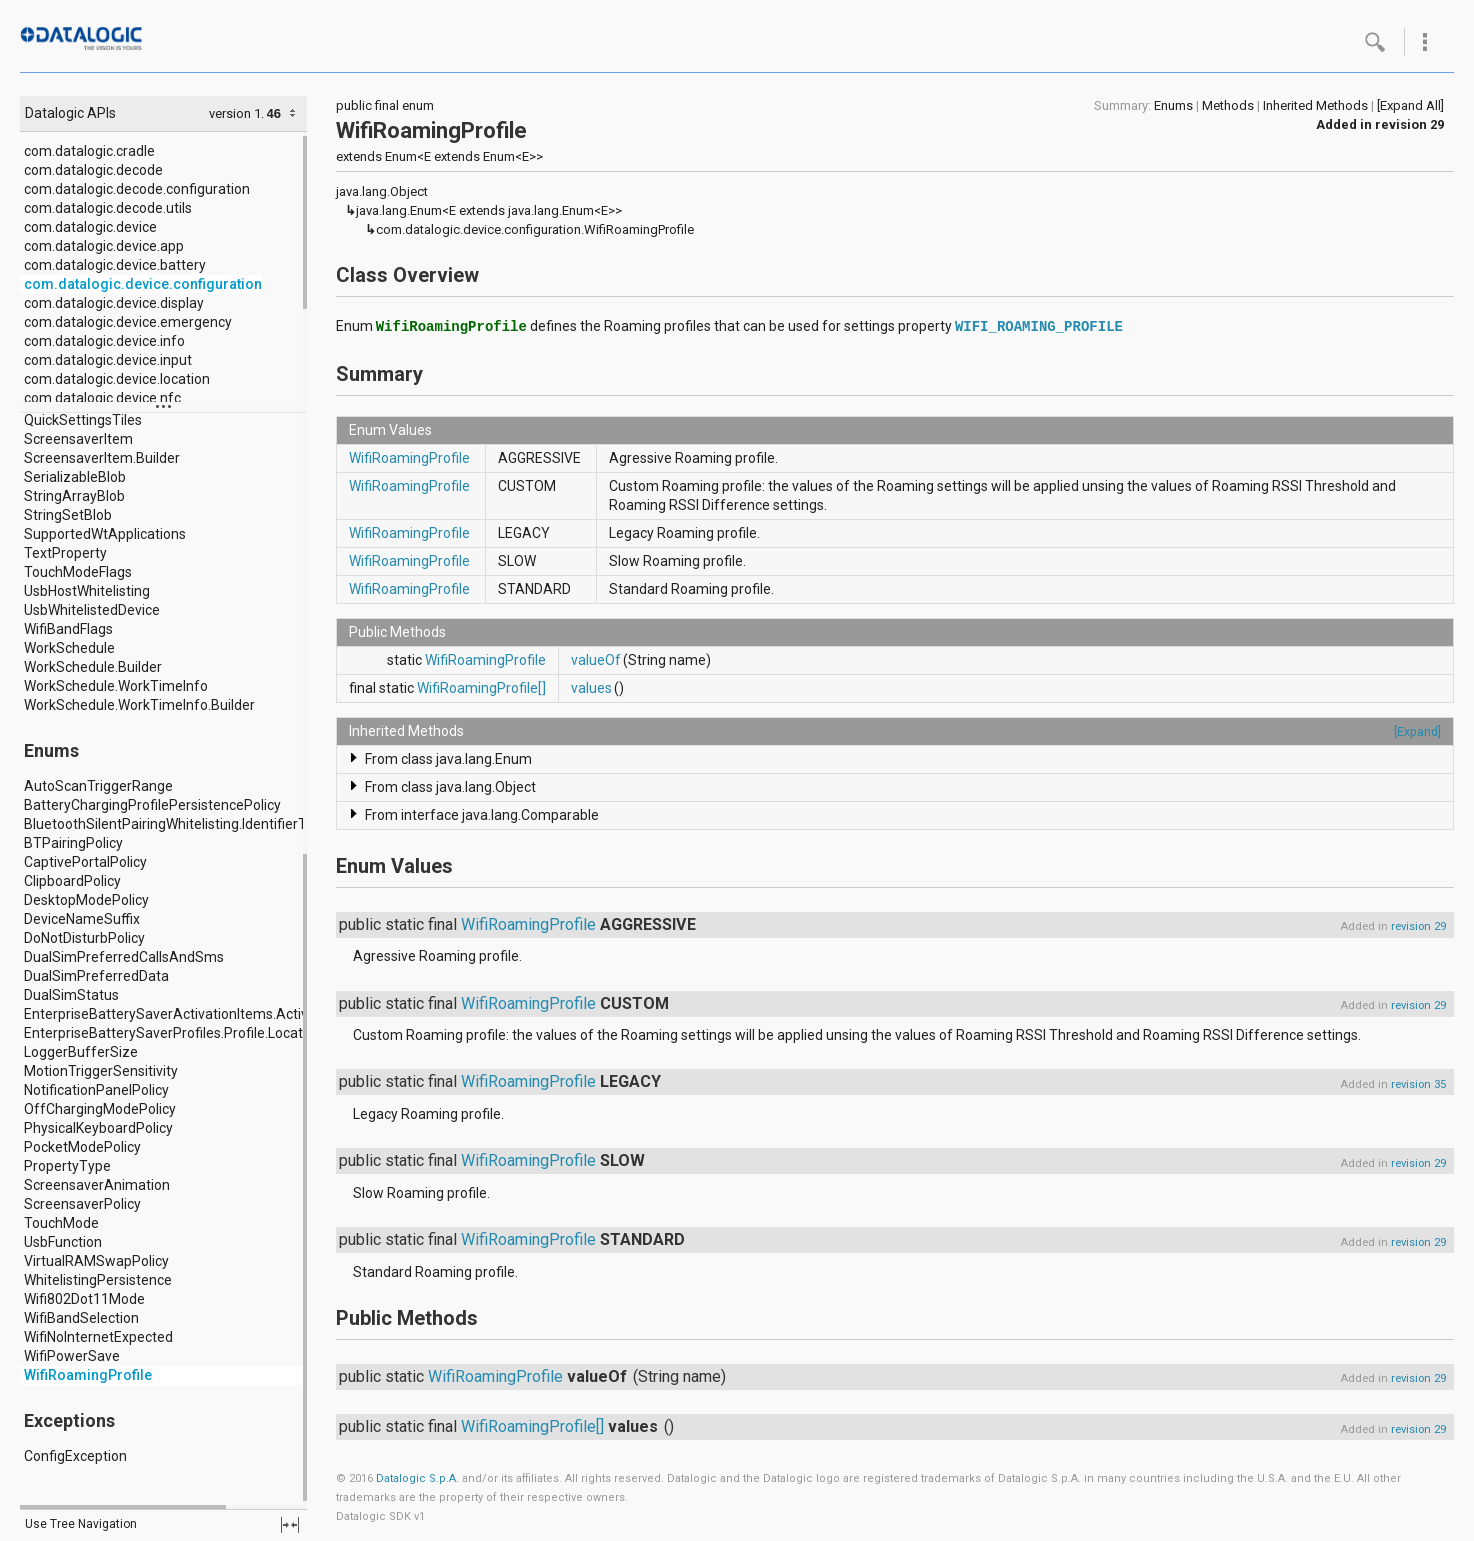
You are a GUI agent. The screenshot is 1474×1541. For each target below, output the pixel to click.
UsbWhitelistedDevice (92, 610)
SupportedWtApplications (105, 534)
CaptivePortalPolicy (85, 862)
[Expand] (1417, 731)
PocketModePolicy (82, 1147)
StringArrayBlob (74, 496)
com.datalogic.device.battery (115, 265)
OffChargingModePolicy (100, 1109)
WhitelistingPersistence (98, 1280)
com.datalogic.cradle (89, 151)
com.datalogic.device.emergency (128, 322)
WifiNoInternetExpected (98, 1337)
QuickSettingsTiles (83, 420)
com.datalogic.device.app (104, 246)
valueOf (596, 660)
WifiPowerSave (72, 1356)
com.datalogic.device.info (104, 341)
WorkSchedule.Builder (93, 667)
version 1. (236, 113)
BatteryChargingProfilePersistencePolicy (152, 805)
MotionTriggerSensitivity (101, 1071)
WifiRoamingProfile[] (481, 688)
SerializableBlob (75, 477)
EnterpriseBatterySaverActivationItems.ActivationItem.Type (214, 1014)
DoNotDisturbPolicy (84, 938)
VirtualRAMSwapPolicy (96, 1261)
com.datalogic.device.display (114, 303)
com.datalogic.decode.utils (108, 208)
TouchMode (61, 1223)
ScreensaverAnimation (97, 1185)
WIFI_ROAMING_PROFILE (1039, 327)
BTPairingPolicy (73, 843)
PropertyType (67, 1166)
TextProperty (65, 553)
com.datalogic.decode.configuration (137, 189)
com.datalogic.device (90, 227)
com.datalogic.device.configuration (143, 284)
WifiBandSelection (81, 1318)
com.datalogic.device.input (108, 360)
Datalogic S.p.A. (417, 1478)
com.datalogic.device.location (117, 379)
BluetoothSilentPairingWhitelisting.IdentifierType (177, 824)
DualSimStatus (71, 995)
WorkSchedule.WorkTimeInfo (116, 686)
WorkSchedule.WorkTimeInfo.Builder (139, 705)
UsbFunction (63, 1242)
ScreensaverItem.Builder (102, 458)
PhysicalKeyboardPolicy (98, 1128)
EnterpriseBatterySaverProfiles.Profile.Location (173, 1033)
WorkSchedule (69, 648)
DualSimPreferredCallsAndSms (124, 957)
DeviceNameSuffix (82, 919)
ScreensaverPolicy (82, 1204)
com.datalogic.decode (93, 170)
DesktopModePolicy (86, 900)
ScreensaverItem (78, 439)
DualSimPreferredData (96, 976)
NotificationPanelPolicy (96, 1090)
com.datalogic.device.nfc (102, 398)
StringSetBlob (68, 515)
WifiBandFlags (68, 629)
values (591, 688)
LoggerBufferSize (81, 1052)
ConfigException (75, 1456)
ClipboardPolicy (72, 881)
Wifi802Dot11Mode (84, 1299)
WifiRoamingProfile (88, 1375)
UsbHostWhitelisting (87, 591)
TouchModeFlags (78, 572)
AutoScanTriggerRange (98, 786)
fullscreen (290, 1525)
